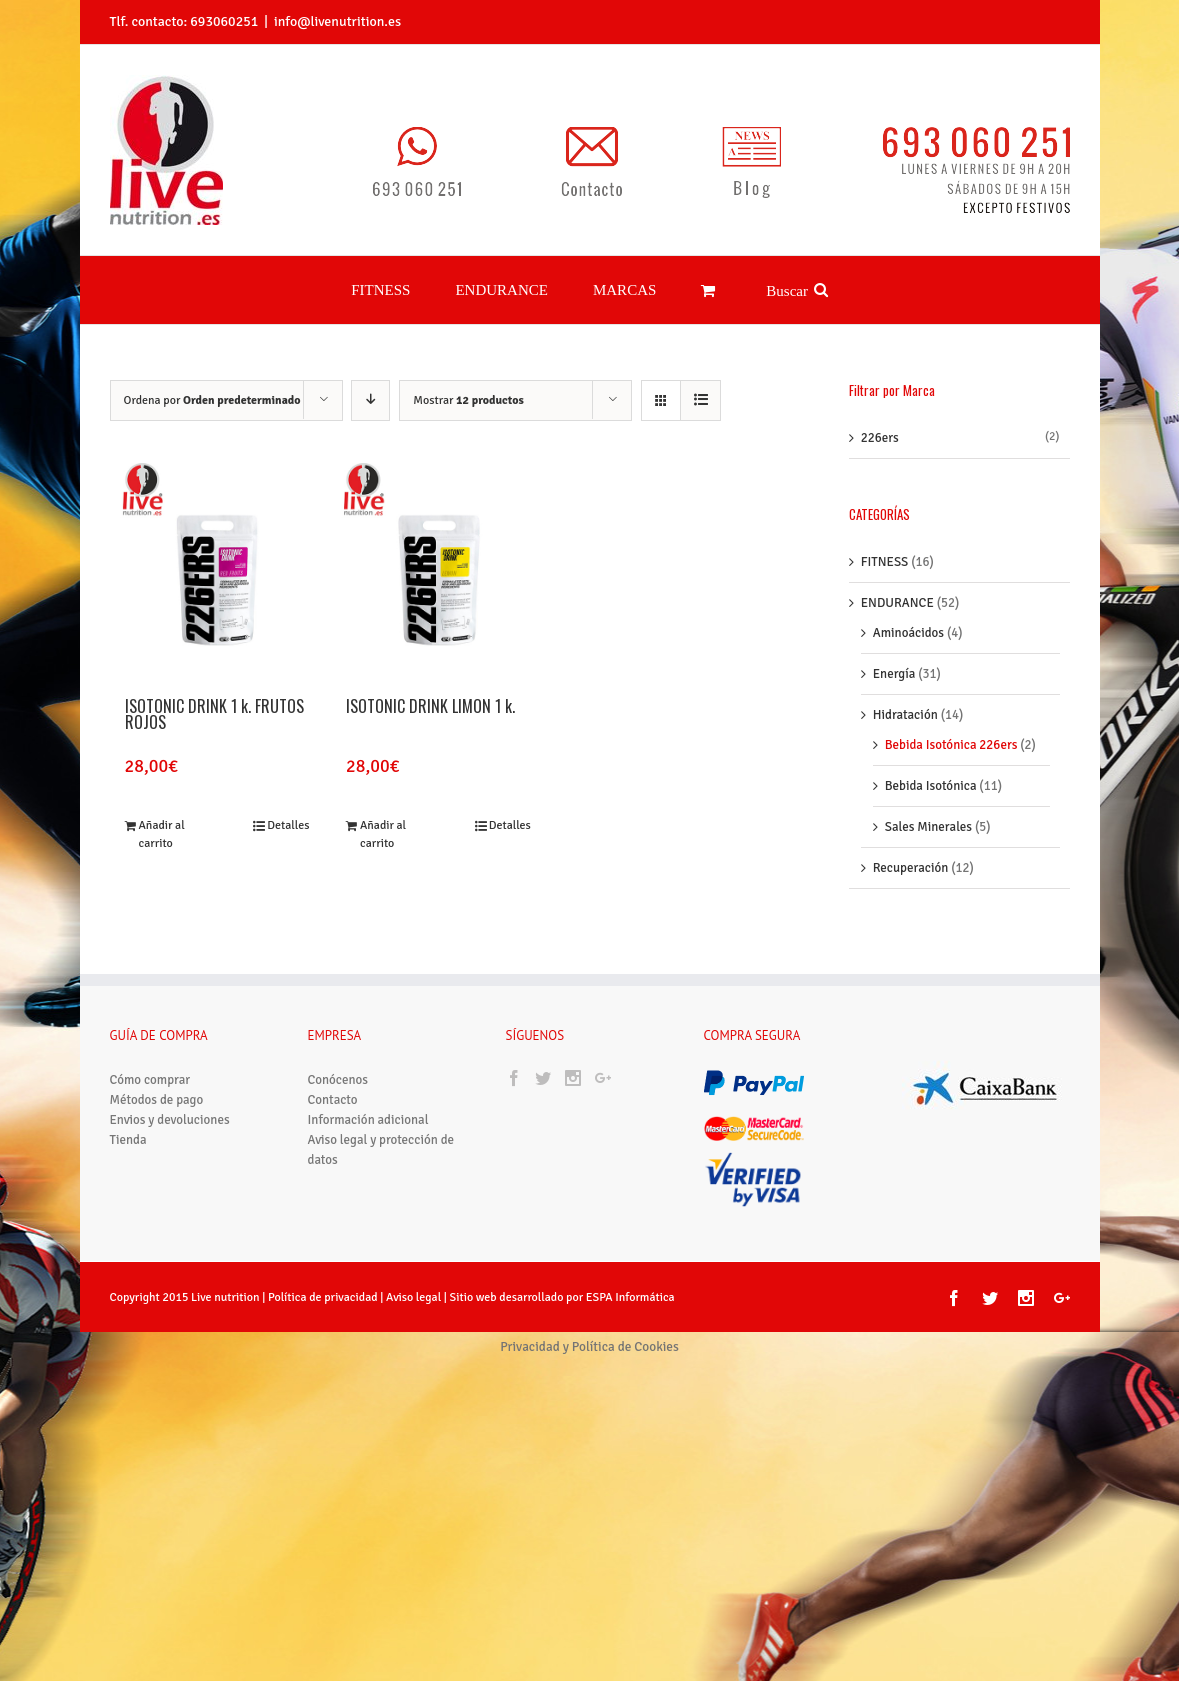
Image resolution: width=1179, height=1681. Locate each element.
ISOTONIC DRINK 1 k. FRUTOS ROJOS (214, 692)
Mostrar (468, 376)
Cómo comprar (150, 1056)
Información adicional (368, 1096)
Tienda (128, 1116)
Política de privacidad (323, 1273)
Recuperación (911, 844)
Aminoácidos (908, 609)
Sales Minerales (928, 803)
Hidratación (905, 691)
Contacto (333, 1076)
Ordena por (212, 376)
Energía (894, 650)
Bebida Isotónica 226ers (951, 721)
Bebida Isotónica (931, 762)
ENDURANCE (897, 579)
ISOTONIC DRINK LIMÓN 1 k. (430, 684)
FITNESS (885, 538)
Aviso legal (415, 1273)
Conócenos (338, 1056)
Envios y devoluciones (170, 1096)
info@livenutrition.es (337, 21)
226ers (880, 414)
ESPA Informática (630, 1273)
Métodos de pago (157, 1076)
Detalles (288, 801)
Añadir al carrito (162, 810)
